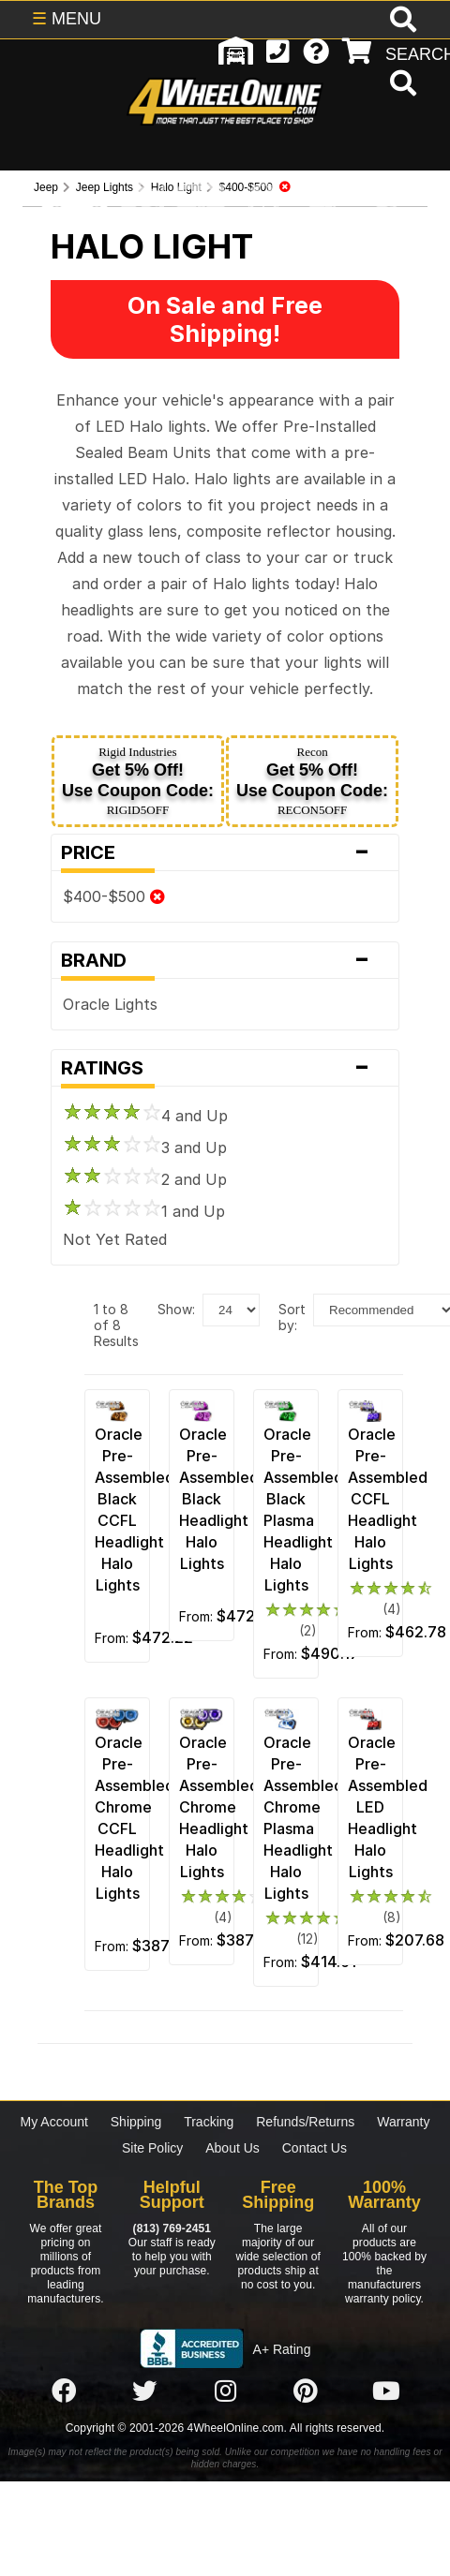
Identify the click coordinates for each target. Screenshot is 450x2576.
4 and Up (145, 1115)
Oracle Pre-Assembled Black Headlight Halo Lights (219, 1499)
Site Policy (152, 2147)
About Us (232, 2147)
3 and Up (145, 1147)
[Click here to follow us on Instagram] (225, 2391)
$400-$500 (114, 896)
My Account (54, 2121)
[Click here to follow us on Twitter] (144, 2391)
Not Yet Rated (115, 1239)
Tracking (208, 2121)
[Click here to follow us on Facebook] (63, 2391)
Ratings (225, 1068)
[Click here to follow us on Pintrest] (305, 2391)
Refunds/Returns (305, 2121)
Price (225, 852)
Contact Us (314, 2147)
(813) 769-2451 (172, 2228)
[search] (400, 85)
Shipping (136, 2121)
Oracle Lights (110, 1004)
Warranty (403, 2121)
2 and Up (145, 1179)
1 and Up (144, 1211)
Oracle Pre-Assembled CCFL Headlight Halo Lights (388, 1499)
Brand (225, 960)
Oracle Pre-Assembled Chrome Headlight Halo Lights (219, 1807)
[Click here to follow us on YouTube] (386, 2391)
